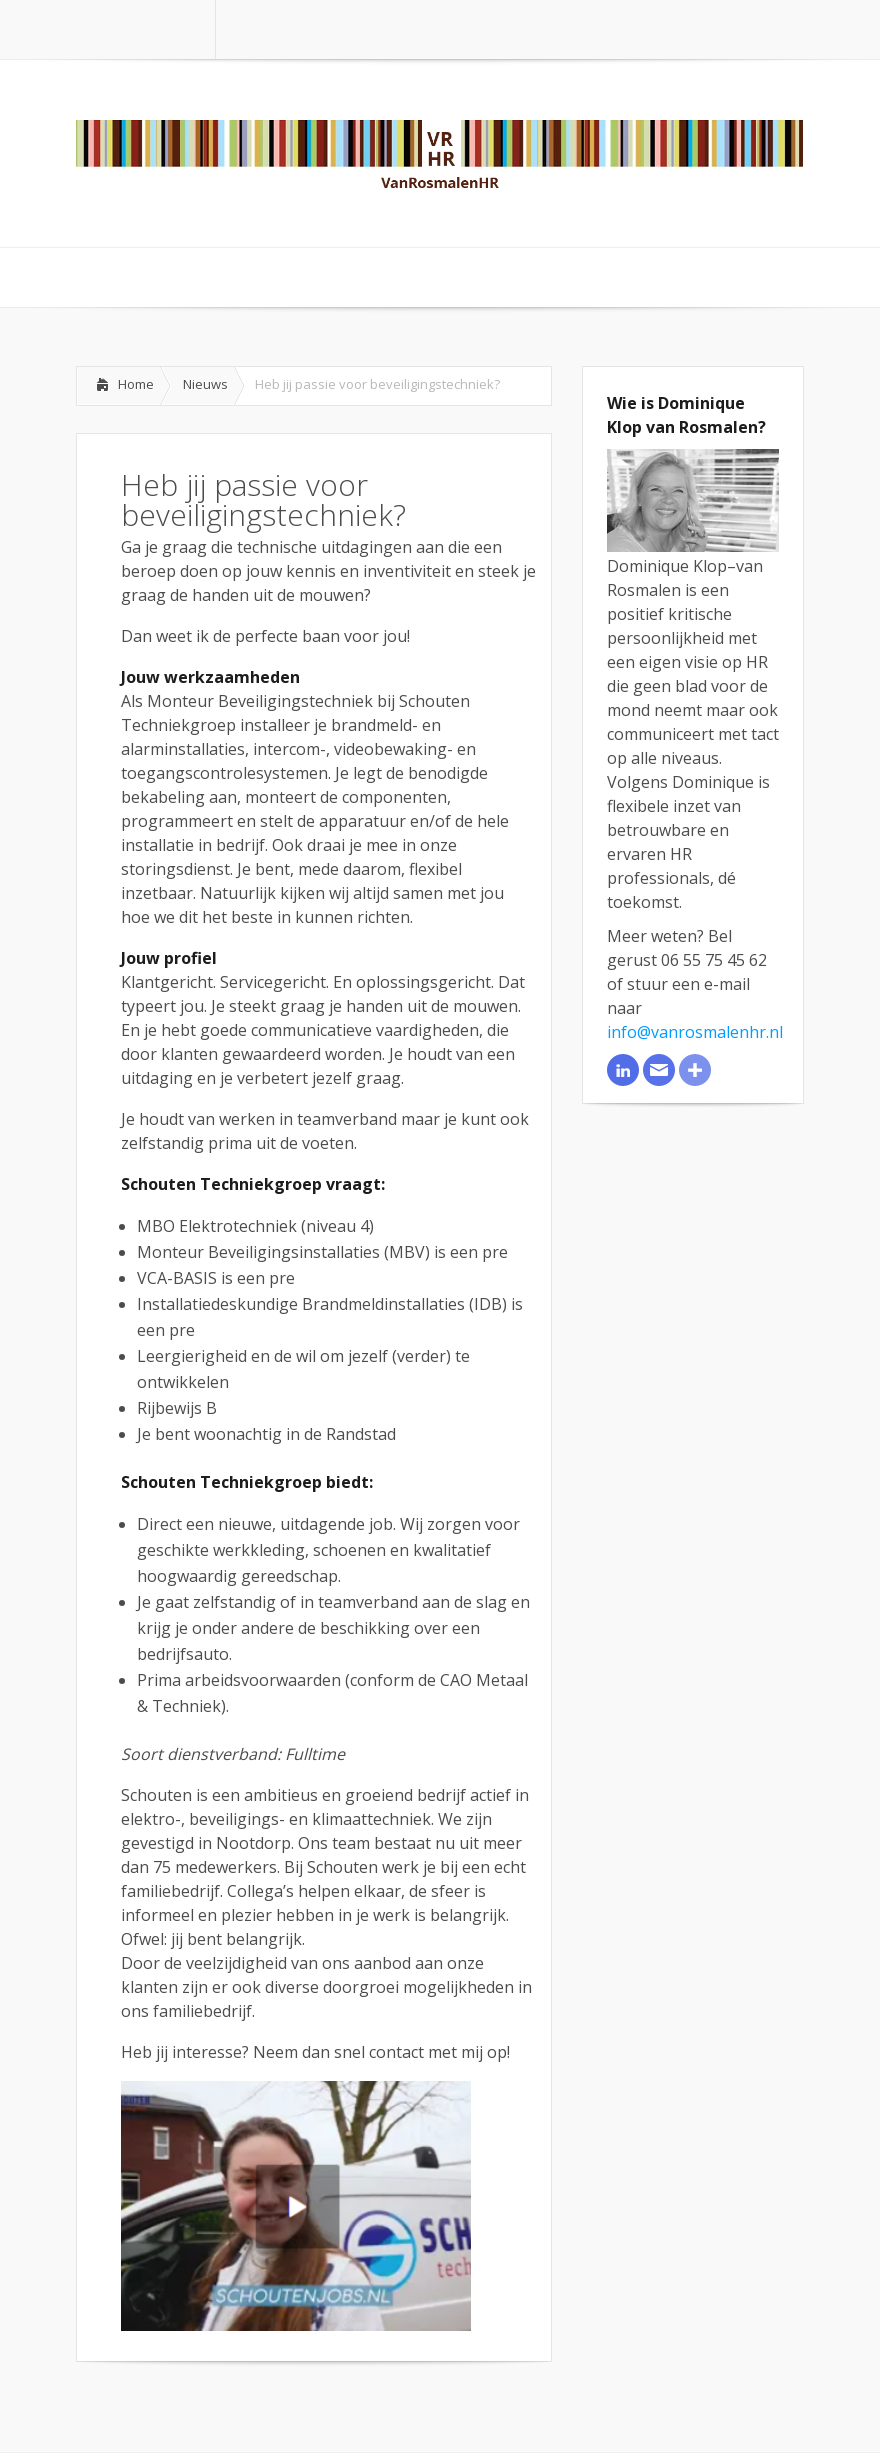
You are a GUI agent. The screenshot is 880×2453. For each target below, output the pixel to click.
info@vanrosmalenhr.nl (695, 1032)
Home (136, 384)
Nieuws (205, 384)
